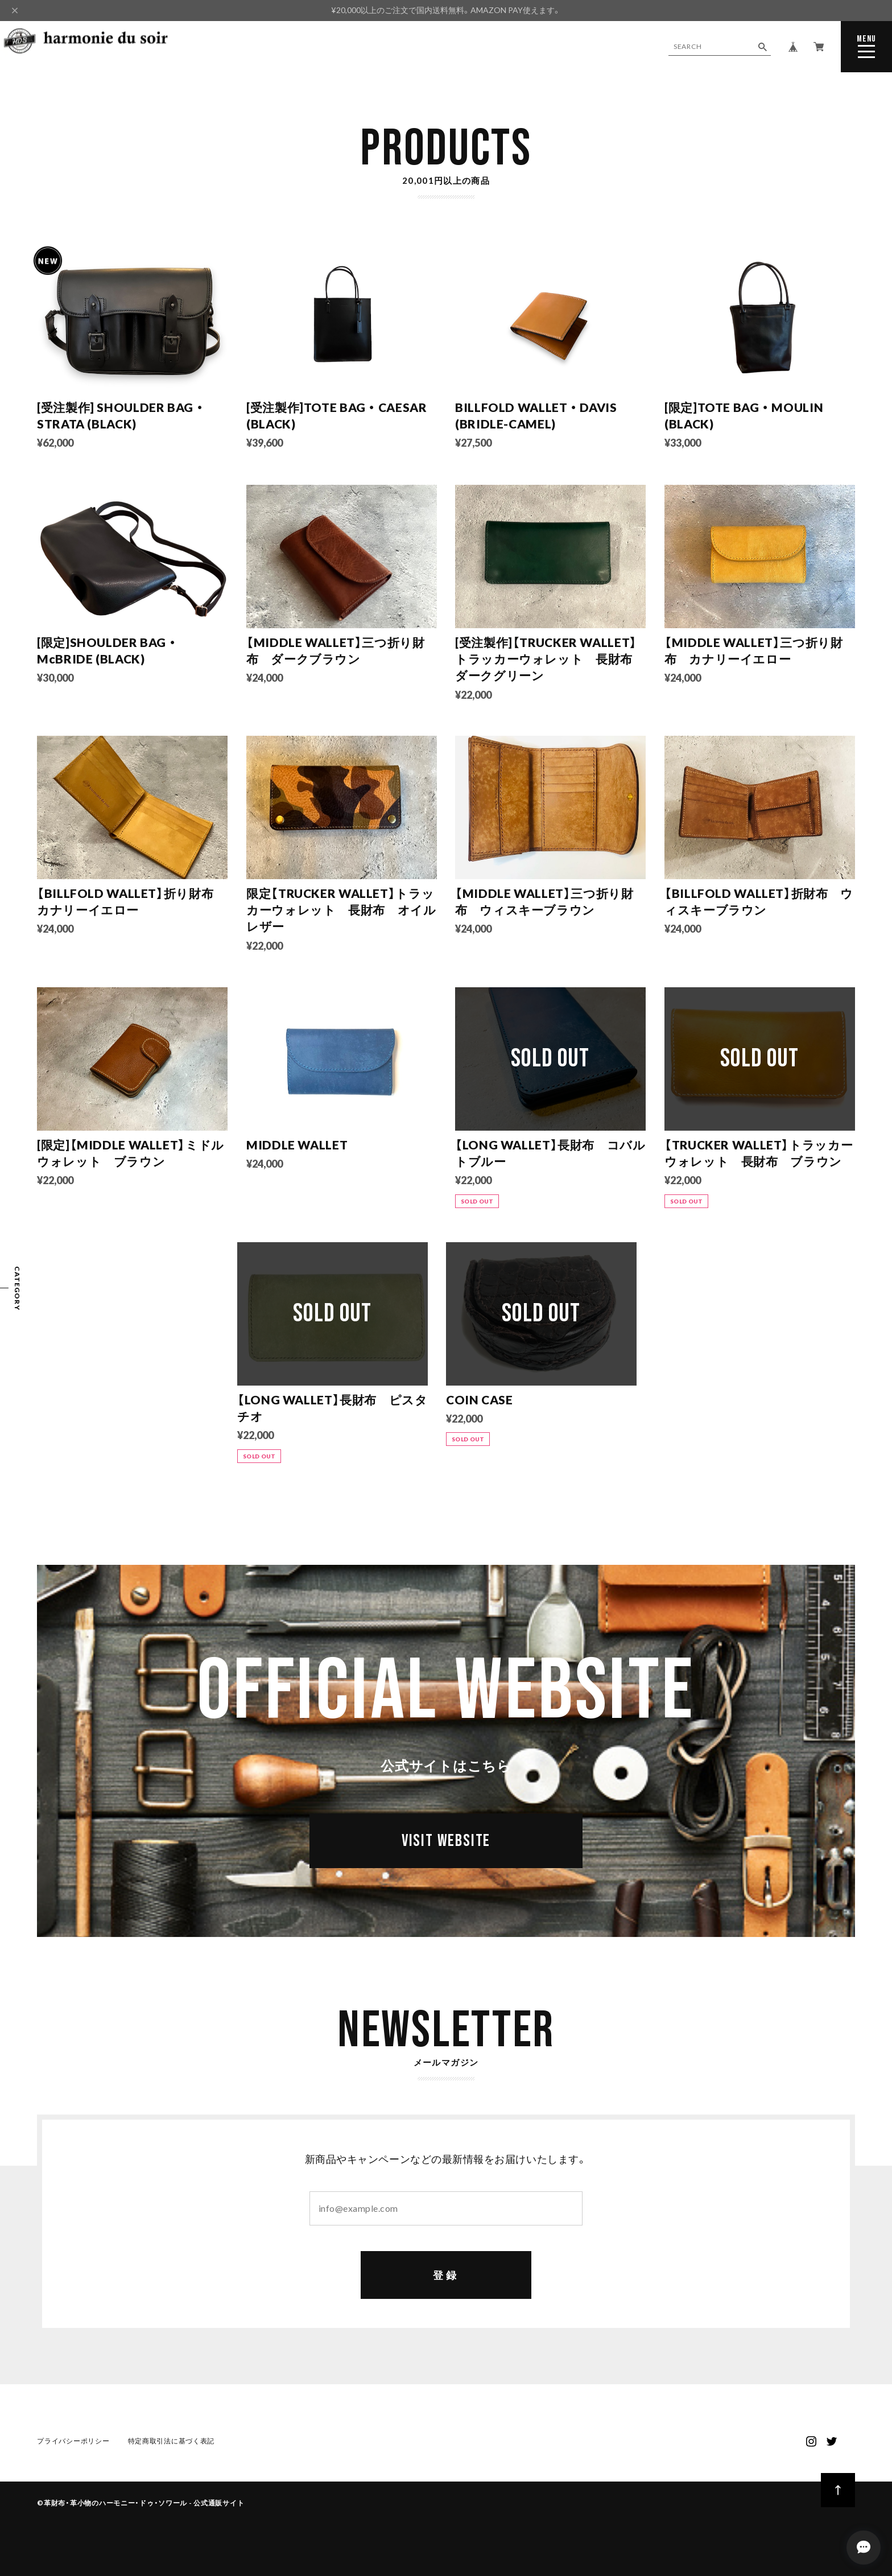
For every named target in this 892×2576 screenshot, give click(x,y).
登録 (446, 2275)
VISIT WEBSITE (446, 1841)
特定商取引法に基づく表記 (171, 2441)
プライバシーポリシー (73, 2441)
